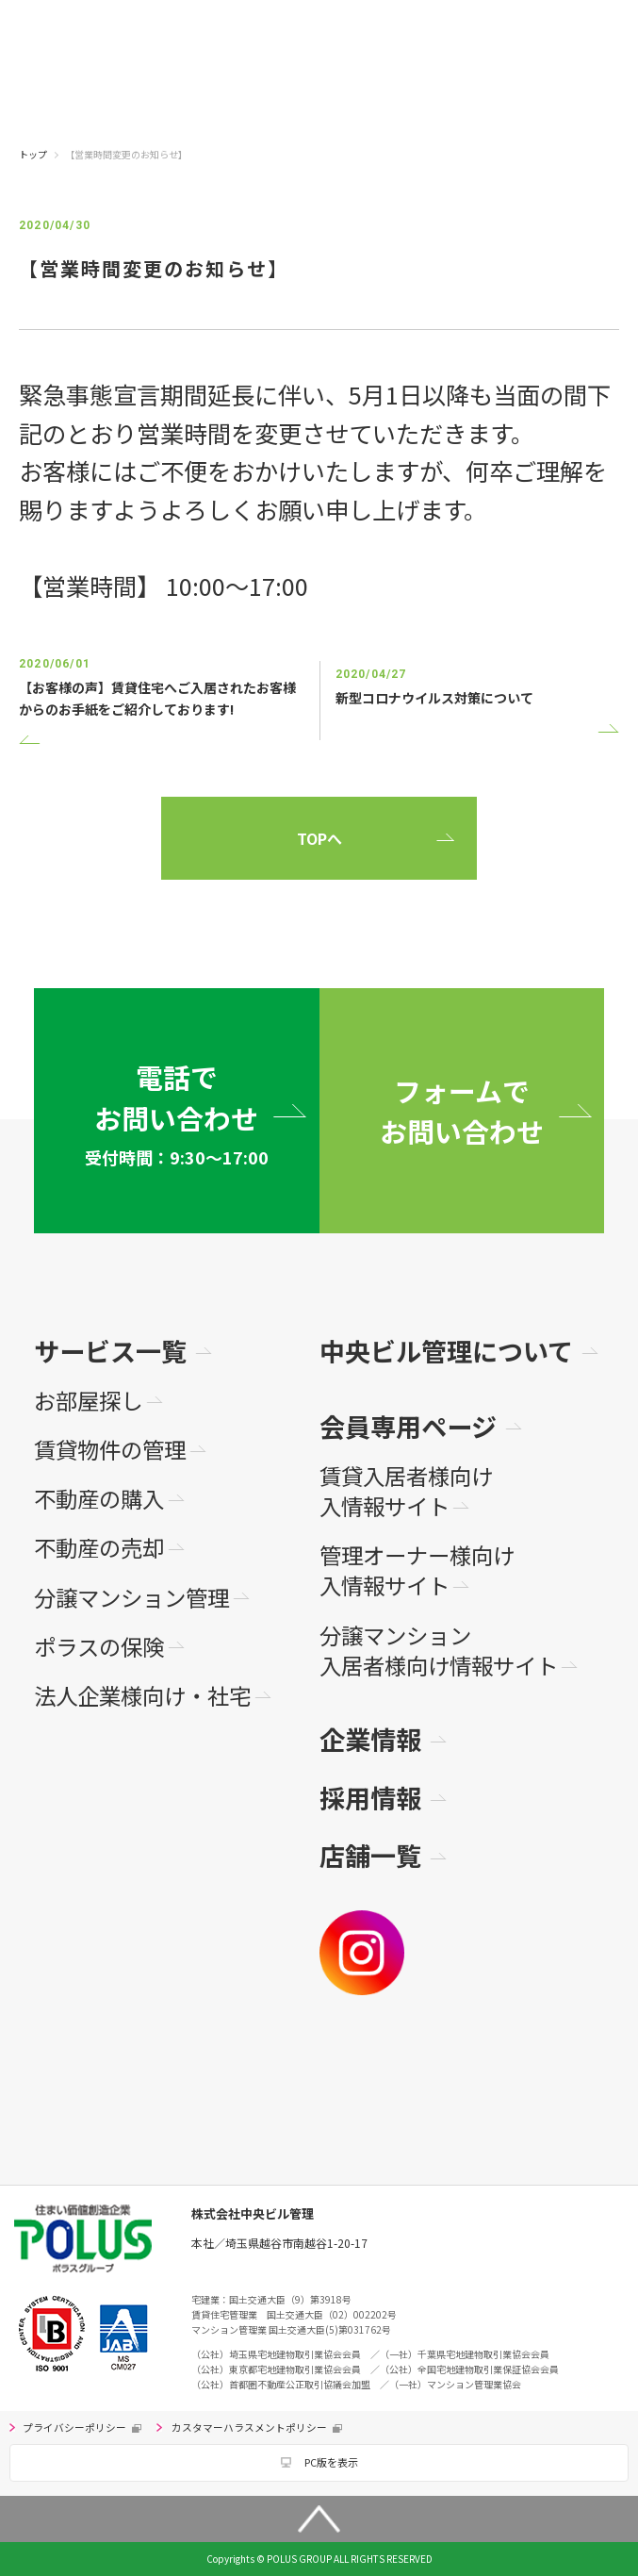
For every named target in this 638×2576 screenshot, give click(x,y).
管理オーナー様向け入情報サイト (417, 1570)
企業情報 (370, 1739)
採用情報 (370, 1797)
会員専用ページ (408, 1426)
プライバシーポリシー (74, 2427)
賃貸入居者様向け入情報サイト (406, 1491)
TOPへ (319, 838)
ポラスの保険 (99, 1646)
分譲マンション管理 (131, 1597)
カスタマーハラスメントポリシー (249, 2427)
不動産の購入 (99, 1498)
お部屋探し (88, 1400)
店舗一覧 (370, 1855)
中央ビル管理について (446, 1350)
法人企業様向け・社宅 (142, 1695)
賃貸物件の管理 (110, 1449)
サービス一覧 (110, 1350)
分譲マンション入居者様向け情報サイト (438, 1650)
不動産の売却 (99, 1547)
